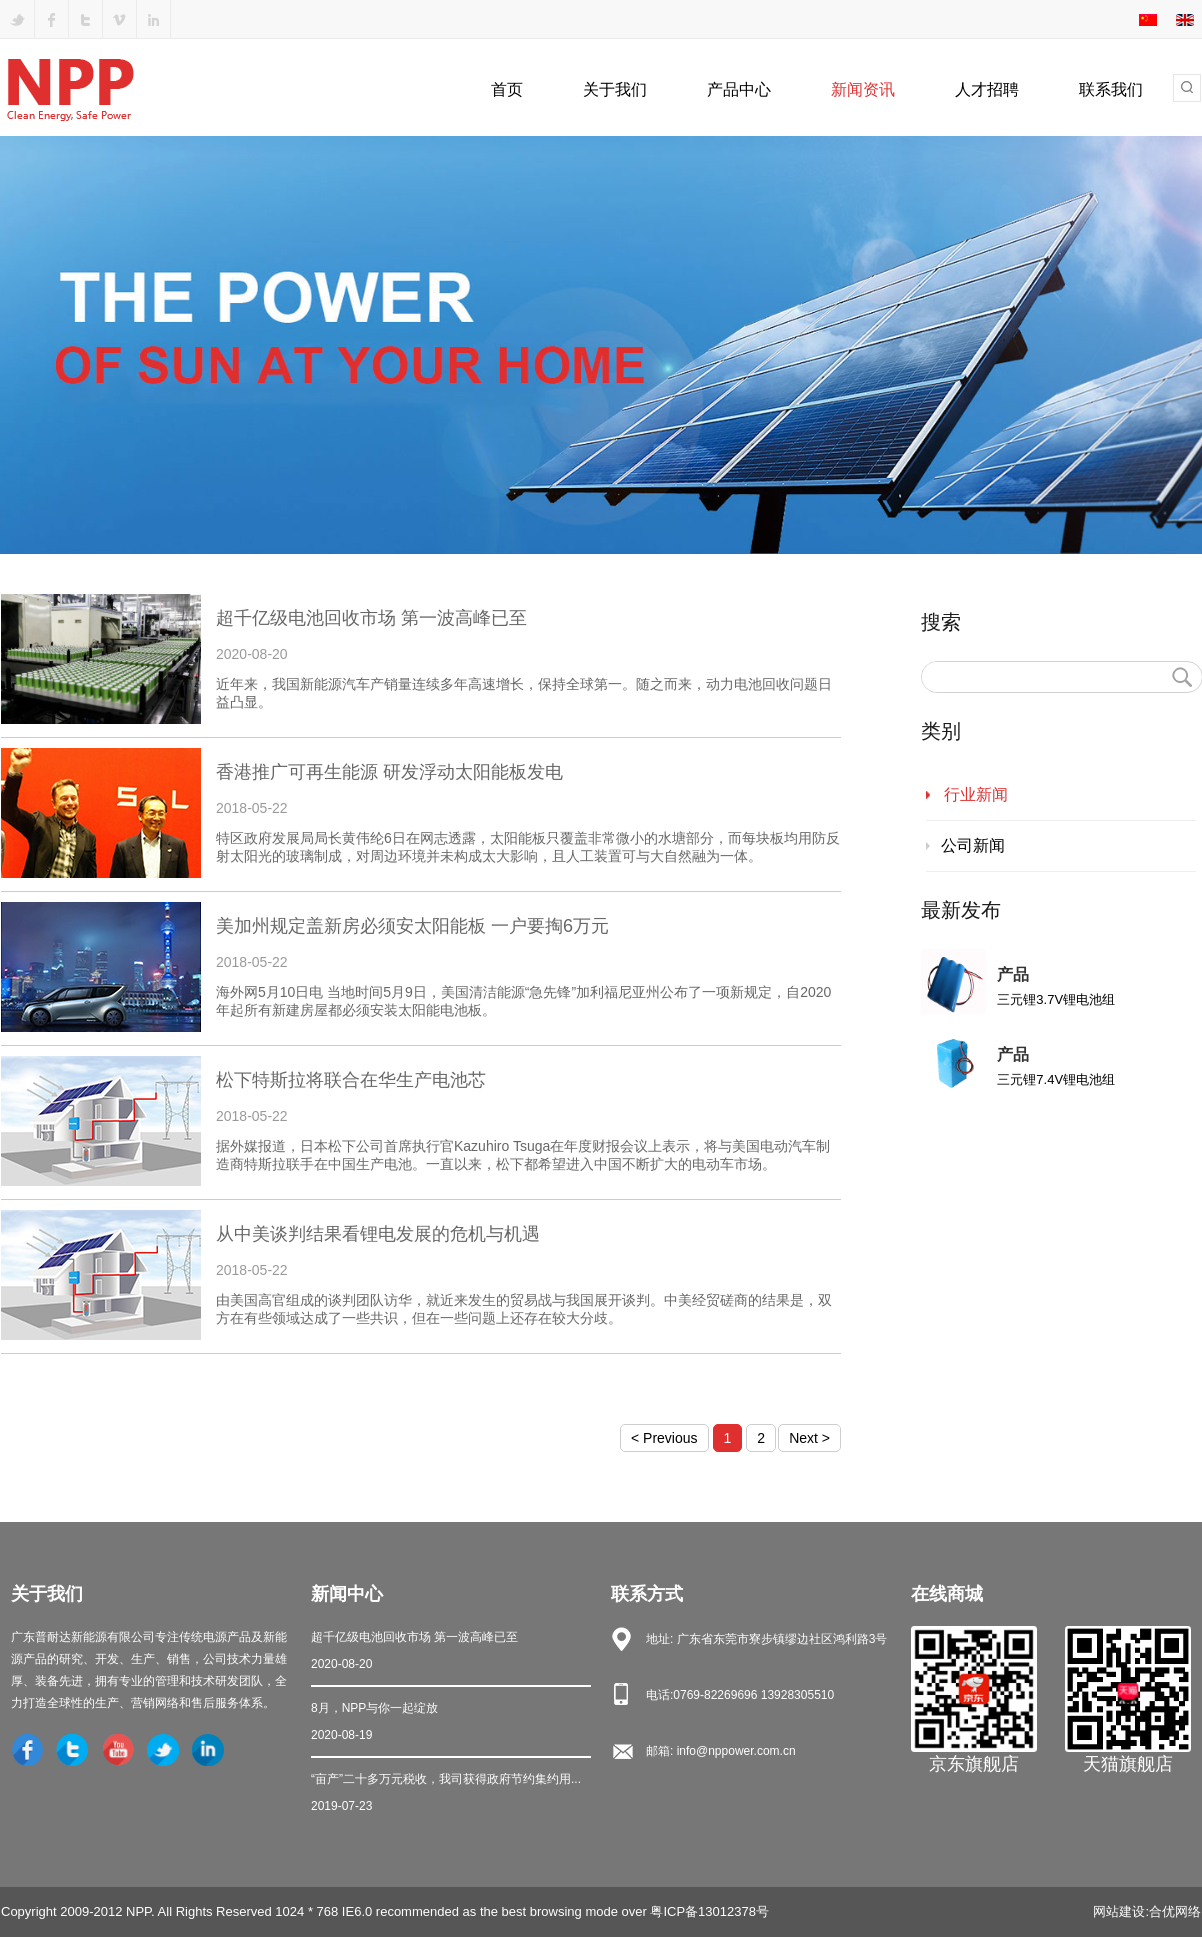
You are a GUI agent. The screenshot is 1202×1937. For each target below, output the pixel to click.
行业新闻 (976, 794)
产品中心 (739, 89)
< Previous (664, 1438)
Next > (809, 1438)
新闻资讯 (863, 89)
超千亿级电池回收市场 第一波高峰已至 (451, 1652)
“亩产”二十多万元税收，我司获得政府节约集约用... (451, 1794)
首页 (507, 89)
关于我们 (615, 89)
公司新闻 (973, 845)
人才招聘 (987, 89)
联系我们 (1111, 89)
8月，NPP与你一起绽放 (451, 1723)
